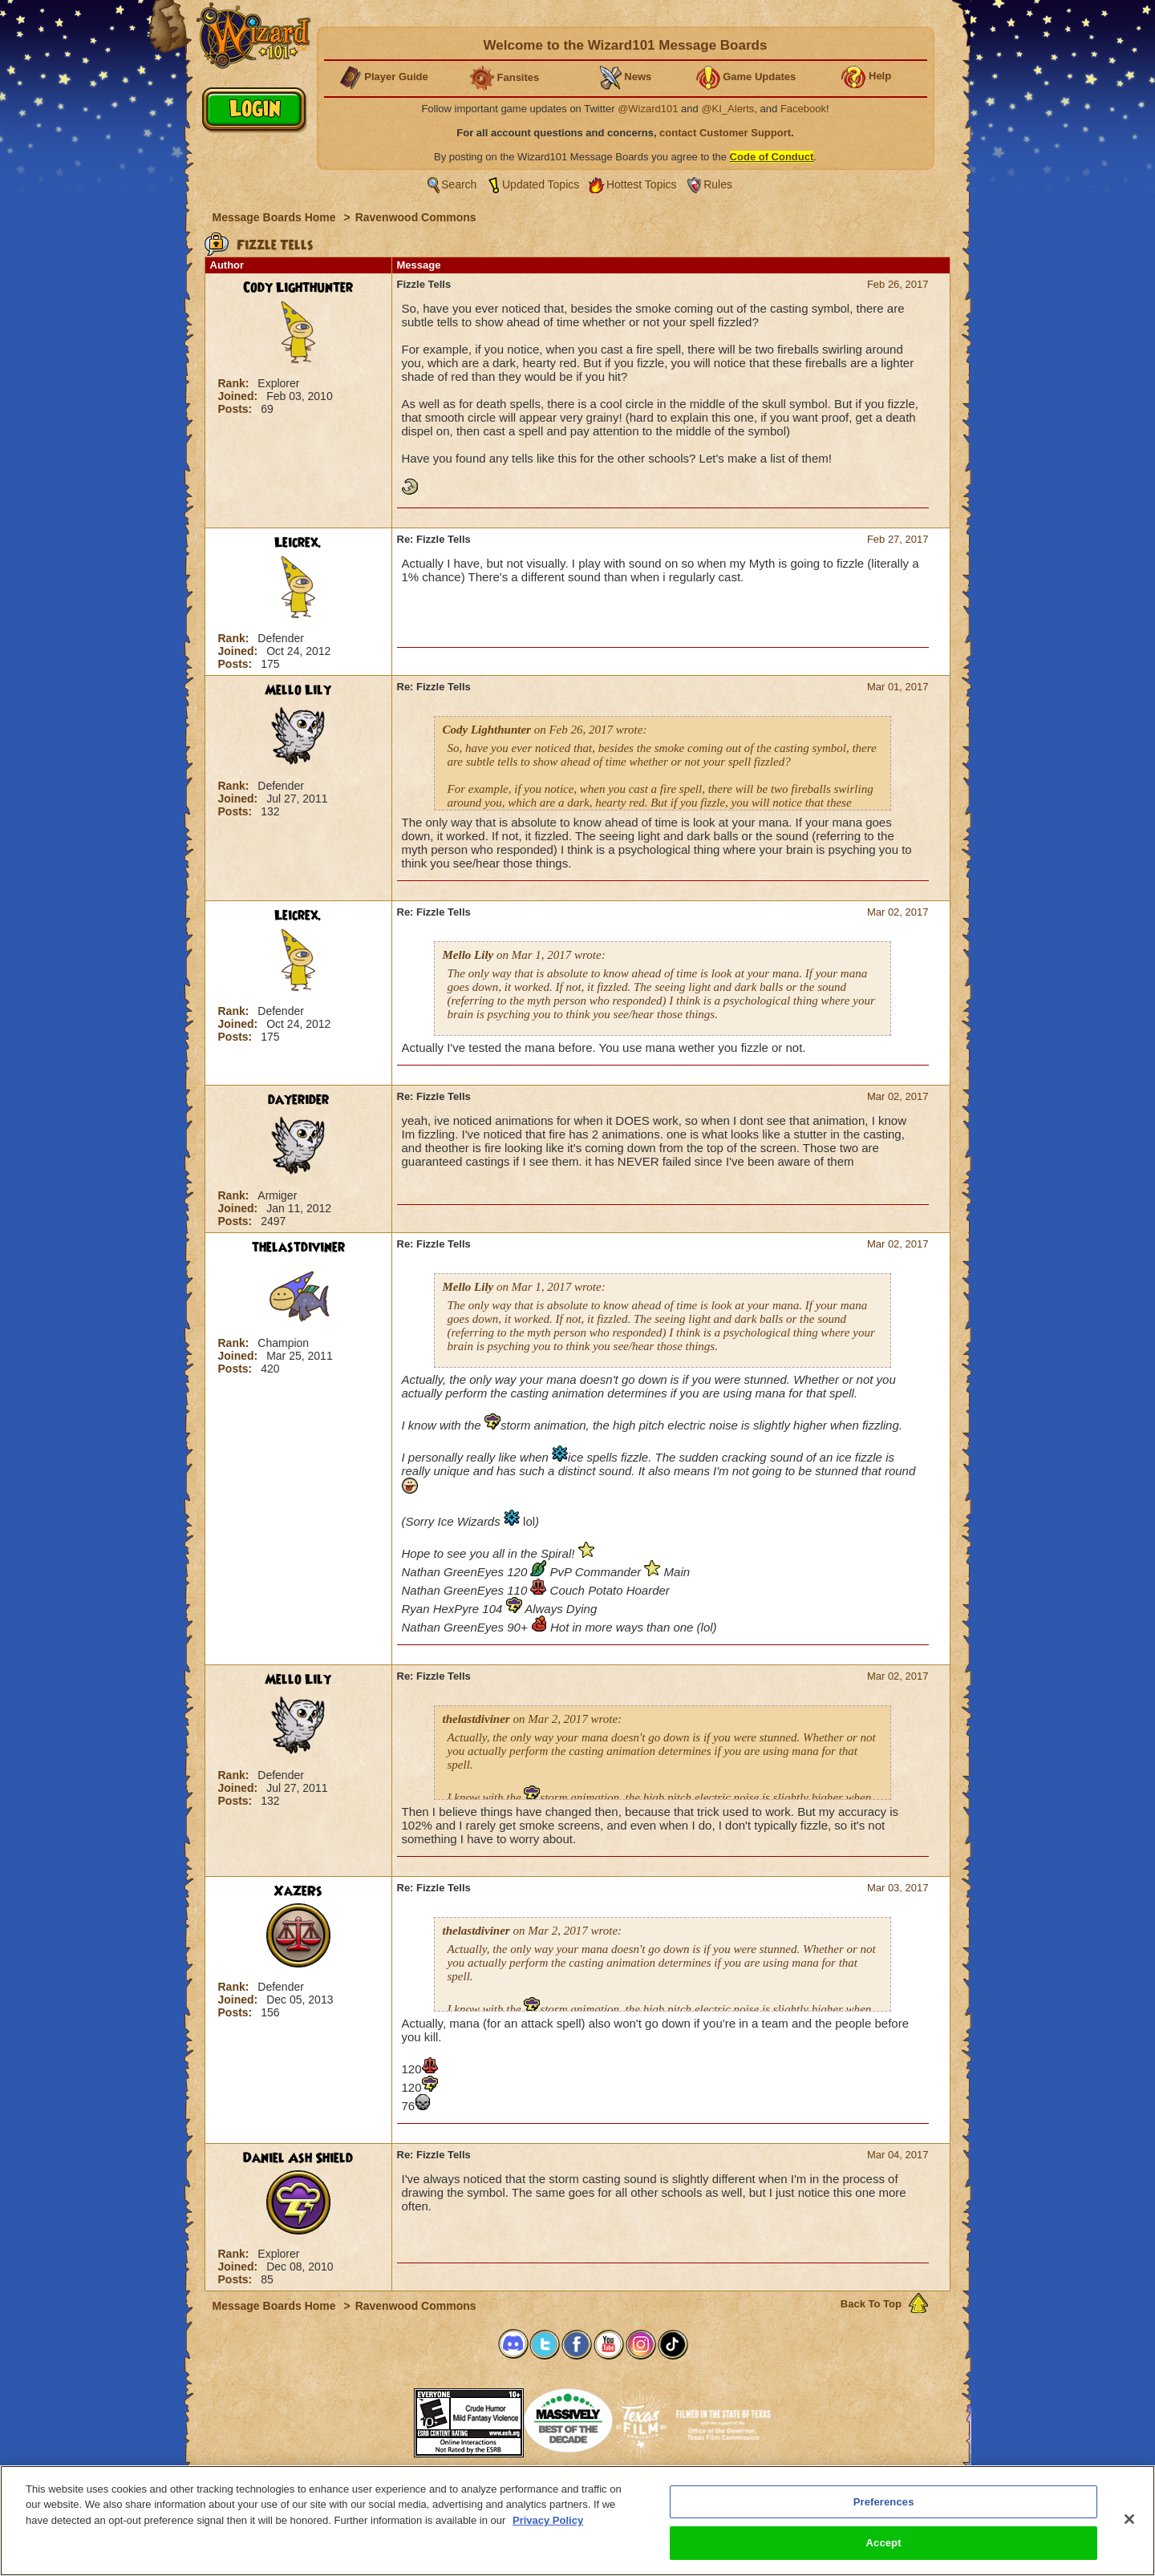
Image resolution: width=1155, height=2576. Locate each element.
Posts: (237, 408)
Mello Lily (298, 690)
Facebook (803, 109)
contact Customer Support (725, 133)
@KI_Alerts (727, 109)
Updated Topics (540, 184)
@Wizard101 (648, 109)
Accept (884, 2543)
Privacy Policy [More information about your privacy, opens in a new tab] (548, 2520)
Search (458, 184)
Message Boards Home (276, 217)
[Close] (1129, 2519)
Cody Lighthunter (298, 287)
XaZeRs (298, 1891)
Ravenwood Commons (415, 217)
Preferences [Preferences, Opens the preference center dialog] (883, 2502)
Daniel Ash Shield (298, 2158)
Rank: (235, 383)
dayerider (298, 1100)
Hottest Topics (641, 184)
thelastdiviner (298, 1247)
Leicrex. (298, 542)
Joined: (239, 396)
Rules (717, 184)
